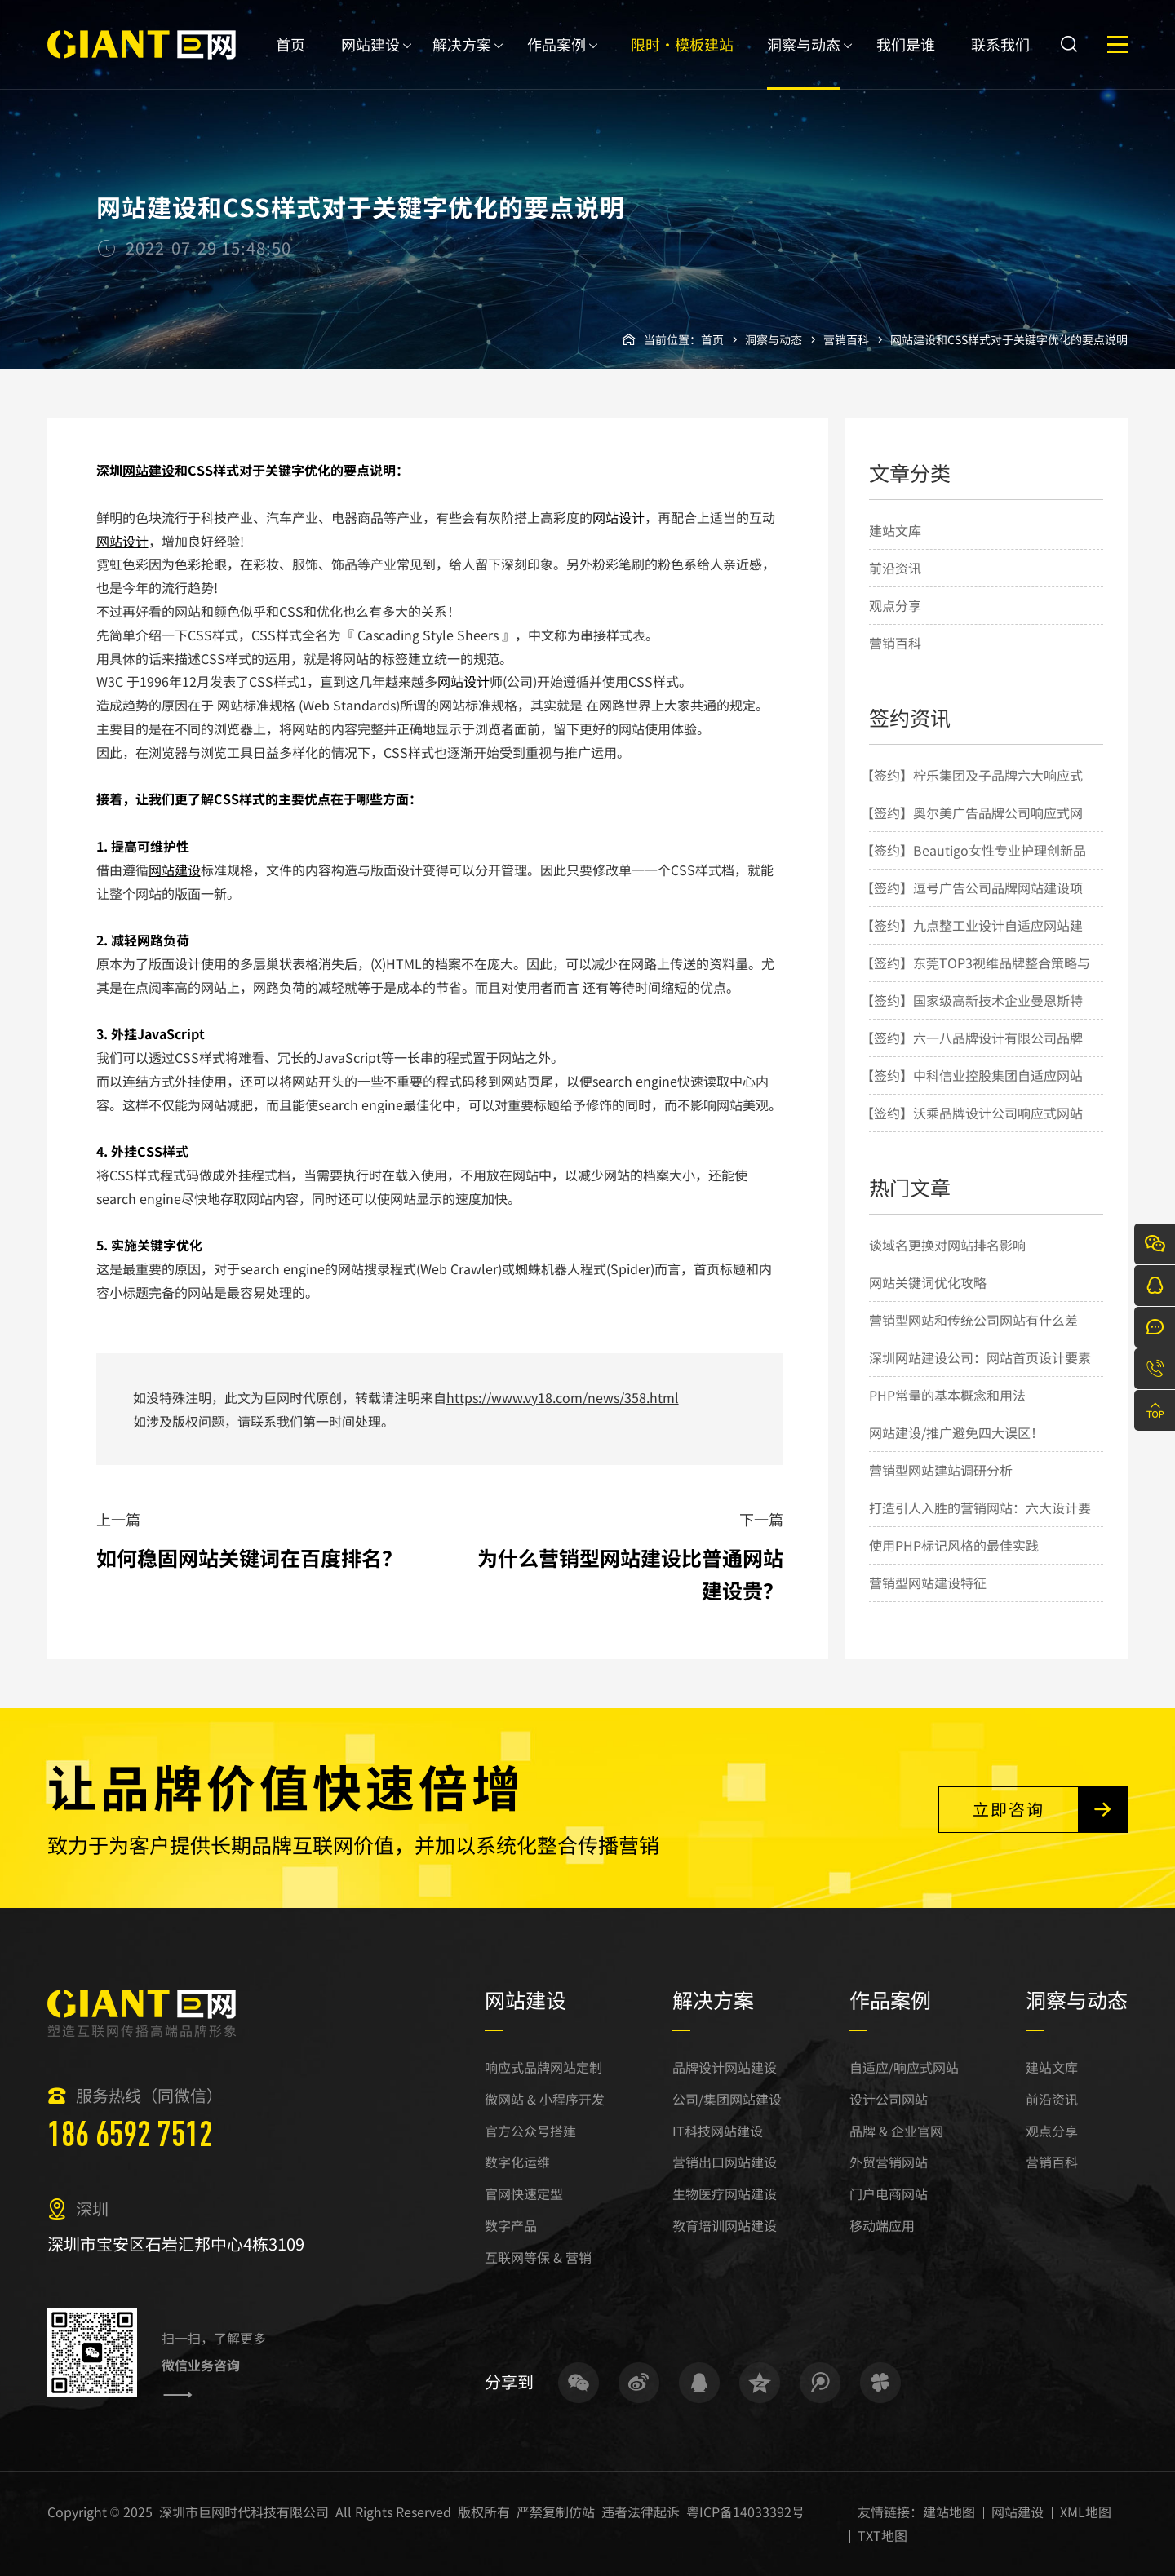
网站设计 (618, 517)
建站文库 (895, 530)
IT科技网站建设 (717, 2130)
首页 (290, 61)
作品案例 (556, 61)
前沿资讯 (895, 568)
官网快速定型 (524, 2193)
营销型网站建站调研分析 (941, 1470)
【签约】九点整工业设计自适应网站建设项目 (972, 943)
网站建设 (370, 61)
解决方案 (461, 61)
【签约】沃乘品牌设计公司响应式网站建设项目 (972, 1130)
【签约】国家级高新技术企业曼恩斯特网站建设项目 (972, 1018)
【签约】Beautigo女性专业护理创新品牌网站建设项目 (973, 868)
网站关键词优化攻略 (928, 1282)
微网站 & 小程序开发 (545, 2099)
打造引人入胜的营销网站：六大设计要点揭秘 (980, 1525)
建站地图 (949, 2511)
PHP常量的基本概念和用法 (947, 1395)
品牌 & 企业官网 (896, 2130)
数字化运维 (517, 2161)
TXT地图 (882, 2535)
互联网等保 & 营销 (538, 2257)
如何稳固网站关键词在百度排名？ (249, 1557)
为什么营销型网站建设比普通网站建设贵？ (630, 1573)
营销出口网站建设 (724, 2161)
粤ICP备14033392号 (745, 2511)
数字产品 (511, 2225)
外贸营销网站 (888, 2161)
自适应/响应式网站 (904, 2067)
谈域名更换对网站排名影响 (947, 1245)
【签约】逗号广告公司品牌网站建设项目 (972, 905)
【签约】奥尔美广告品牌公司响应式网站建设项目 (972, 830)
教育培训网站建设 (724, 2225)
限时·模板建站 (682, 61)
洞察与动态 (803, 61)
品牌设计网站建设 (724, 2067)
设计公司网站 (888, 2099)
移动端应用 (882, 2225)
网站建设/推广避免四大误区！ (956, 1432)
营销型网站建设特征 (928, 1582)
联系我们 (1000, 61)
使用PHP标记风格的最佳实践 (954, 1545)
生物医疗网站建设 (724, 2193)
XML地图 (1085, 2511)
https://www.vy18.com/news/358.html (562, 1397)
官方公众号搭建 (530, 2130)
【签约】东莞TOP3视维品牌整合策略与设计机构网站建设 (975, 980)
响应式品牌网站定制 (543, 2067)
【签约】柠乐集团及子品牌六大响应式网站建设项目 (972, 793)
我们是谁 (905, 61)
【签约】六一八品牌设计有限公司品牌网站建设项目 (972, 1055)
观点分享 (895, 605)
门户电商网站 (888, 2193)
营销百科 (846, 339)
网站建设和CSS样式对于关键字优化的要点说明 (1009, 339)
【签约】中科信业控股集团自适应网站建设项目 (972, 1093)
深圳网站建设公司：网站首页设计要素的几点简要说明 (980, 1375)
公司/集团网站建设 (727, 2099)
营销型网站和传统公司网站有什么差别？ (973, 1337)
